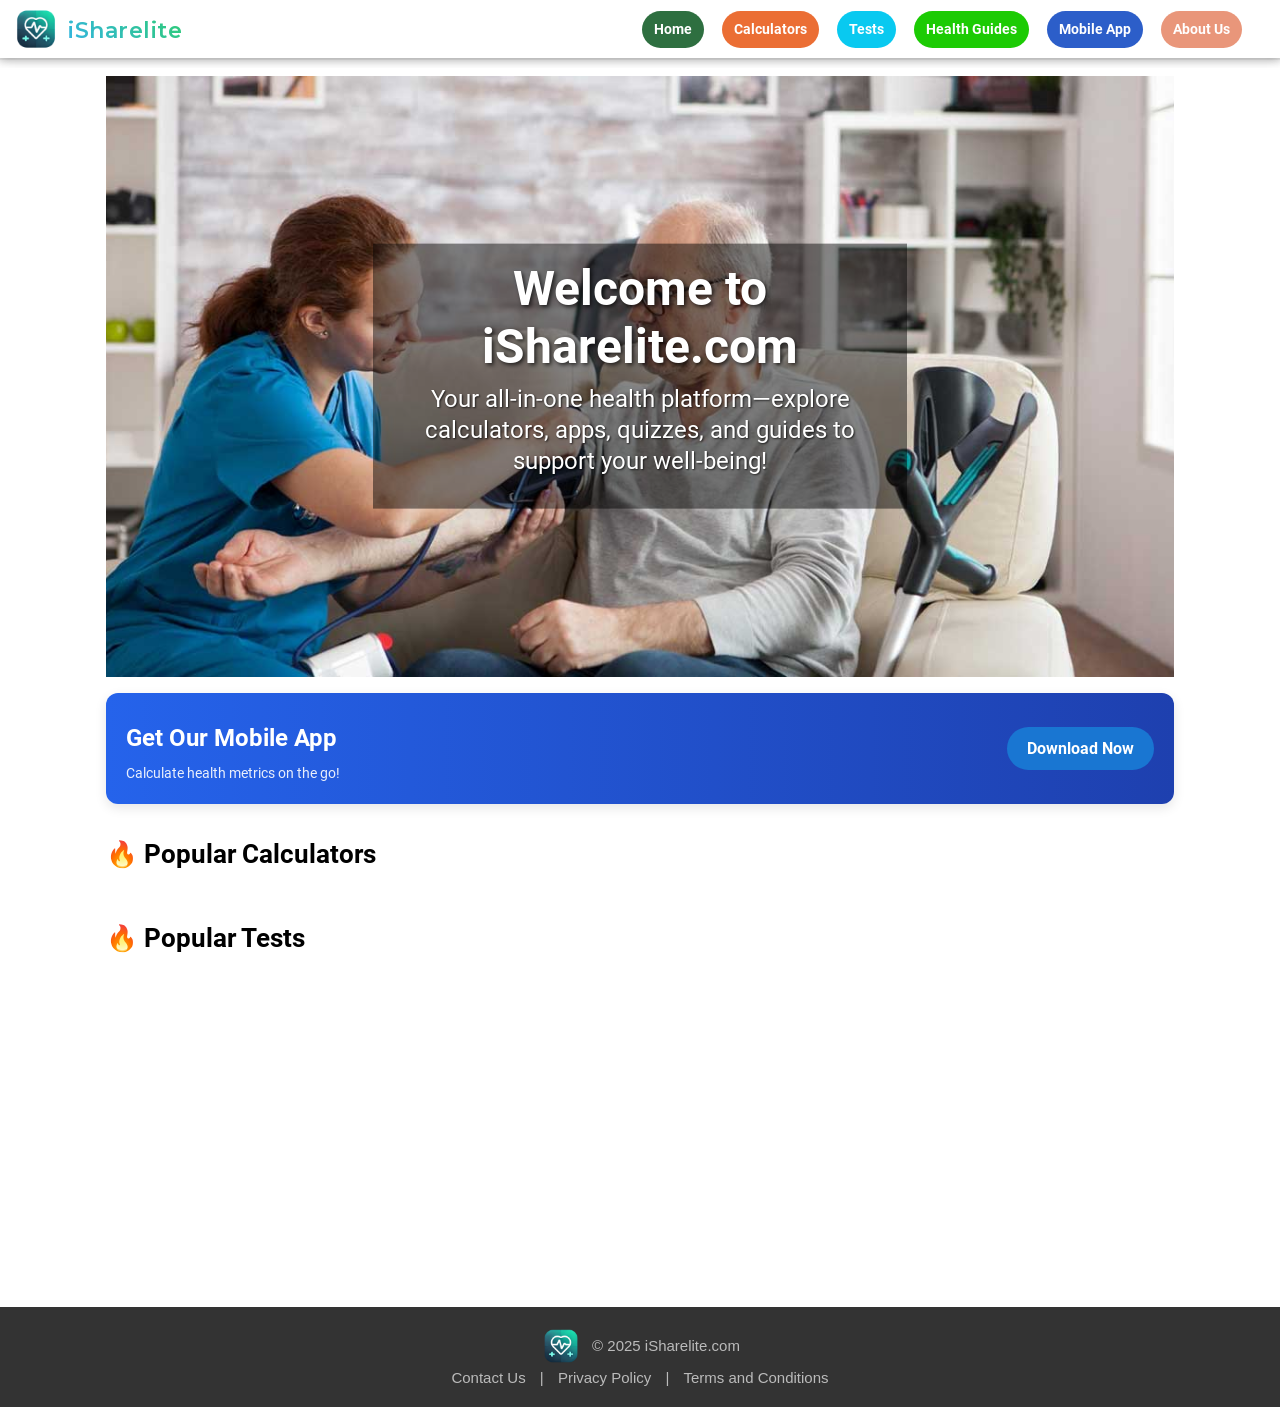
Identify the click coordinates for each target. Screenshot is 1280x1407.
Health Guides (971, 29)
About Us (1201, 29)
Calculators (770, 29)
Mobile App (1095, 29)
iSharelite (125, 30)
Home (673, 29)
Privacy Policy (604, 1377)
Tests (866, 29)
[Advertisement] (639, 1131)
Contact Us (488, 1377)
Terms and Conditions (755, 1377)
